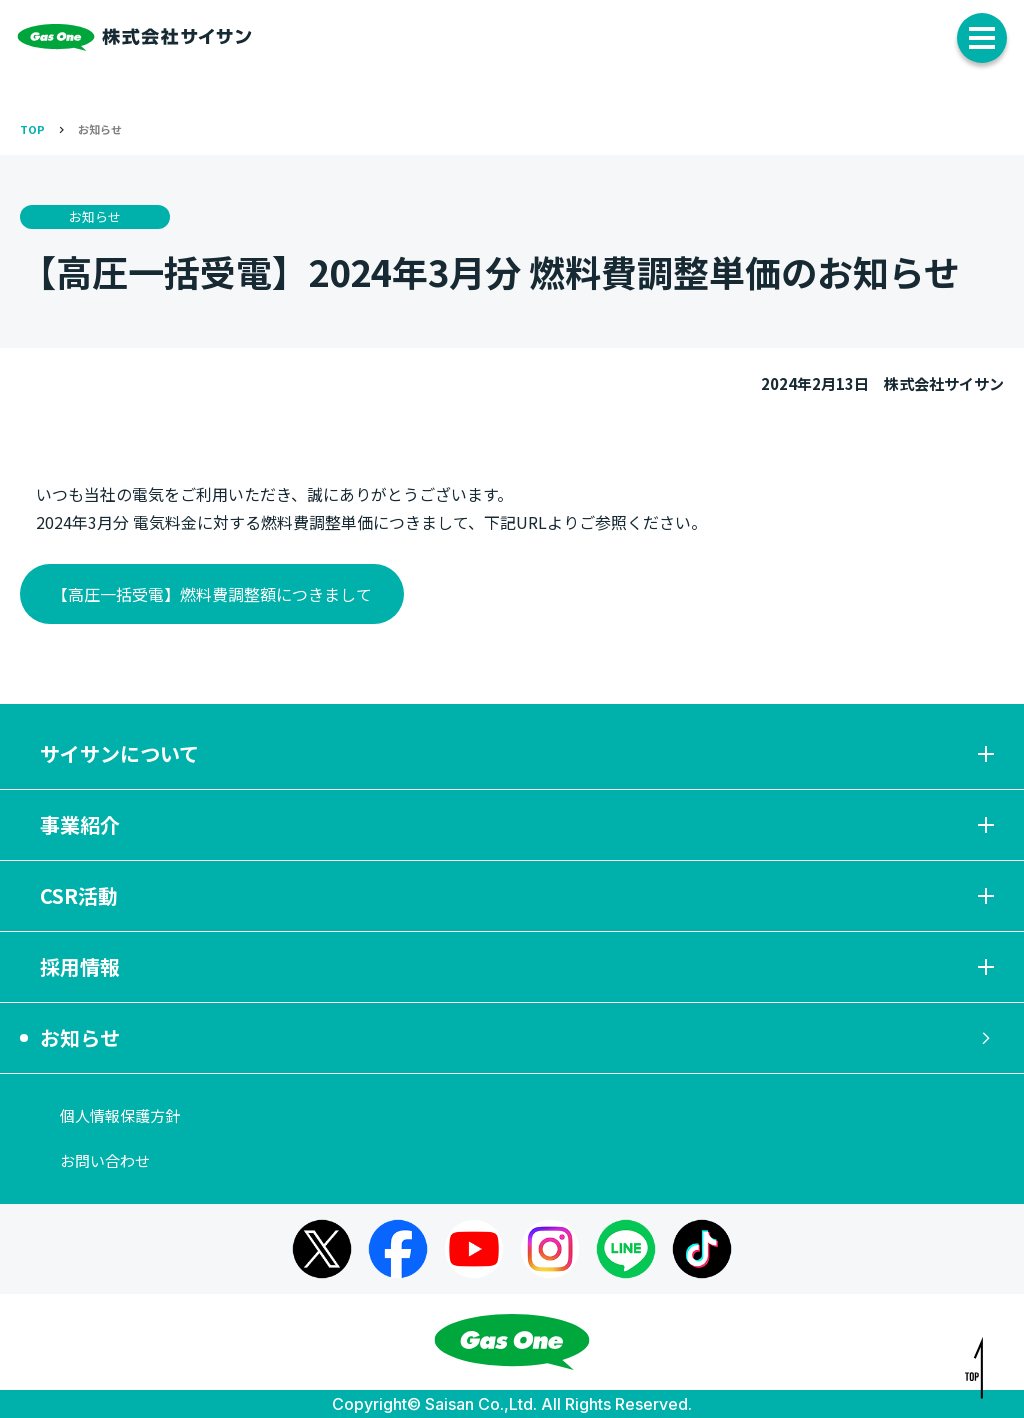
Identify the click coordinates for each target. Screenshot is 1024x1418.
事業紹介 (520, 824)
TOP (32, 129)
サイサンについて (520, 753)
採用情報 (520, 966)
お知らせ (100, 129)
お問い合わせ (105, 1160)
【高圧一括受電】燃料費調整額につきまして (212, 594)
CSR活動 (520, 895)
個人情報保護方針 (120, 1115)
